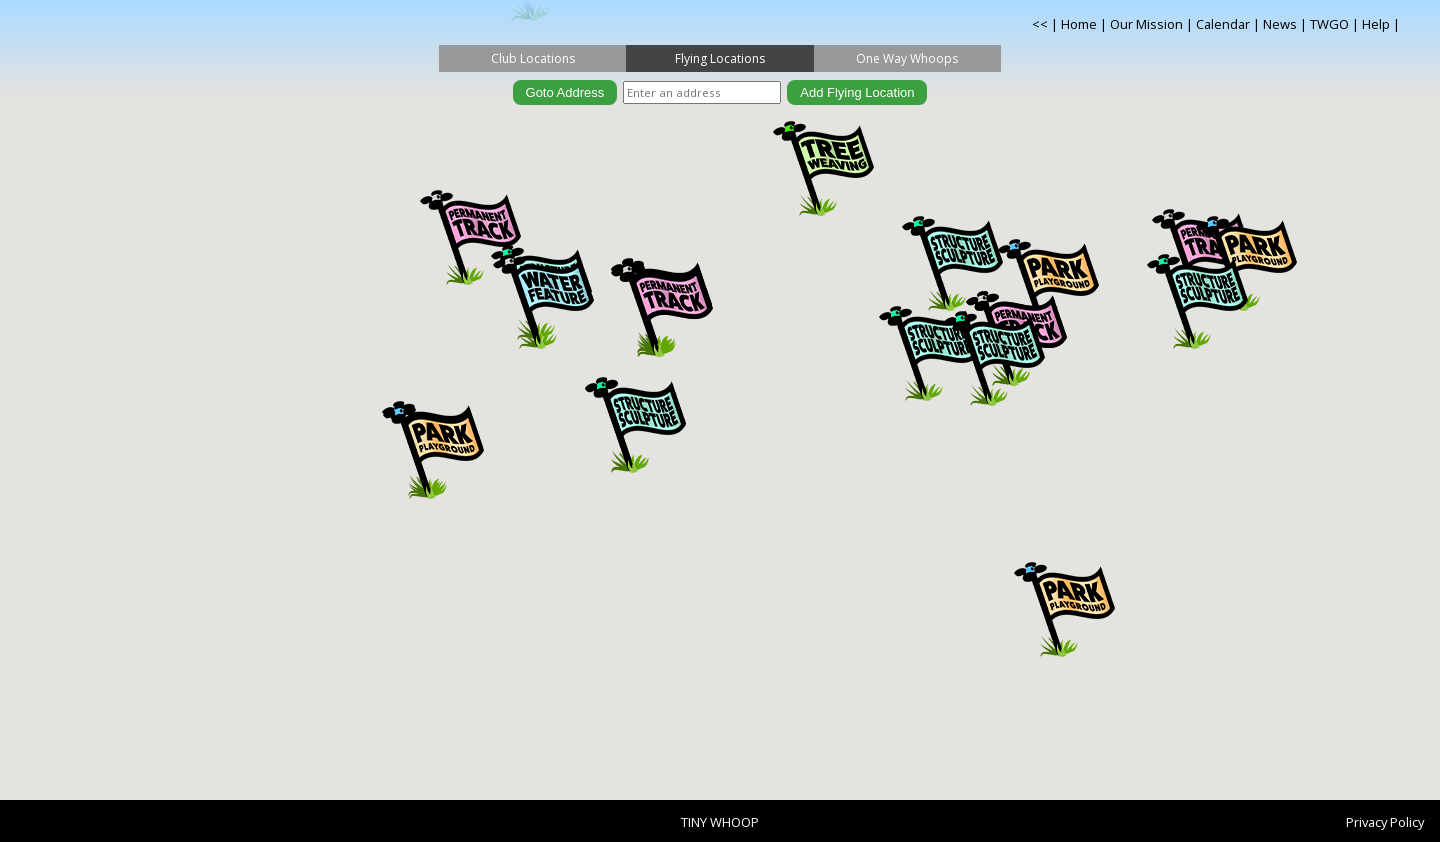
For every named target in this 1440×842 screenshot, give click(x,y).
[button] (635, 425)
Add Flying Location (857, 92)
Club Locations (533, 58)
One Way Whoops (907, 58)
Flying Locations (720, 58)
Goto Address (565, 92)
